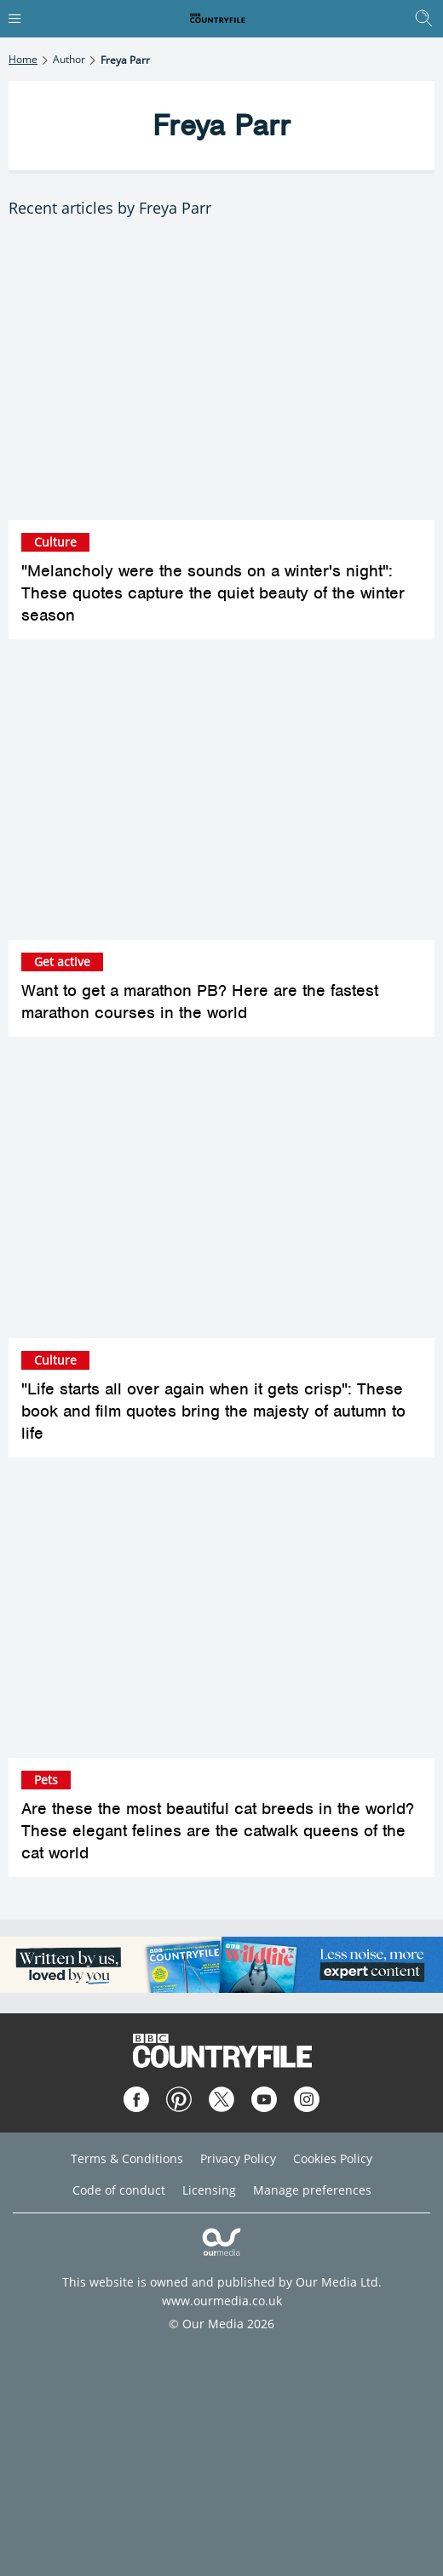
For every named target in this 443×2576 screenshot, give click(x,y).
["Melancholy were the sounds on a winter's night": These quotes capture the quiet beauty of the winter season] (221, 378)
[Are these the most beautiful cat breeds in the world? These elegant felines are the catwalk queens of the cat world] (221, 1616)
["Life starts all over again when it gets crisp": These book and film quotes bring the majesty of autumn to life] (221, 1195)
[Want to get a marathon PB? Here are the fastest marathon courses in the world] (221, 798)
